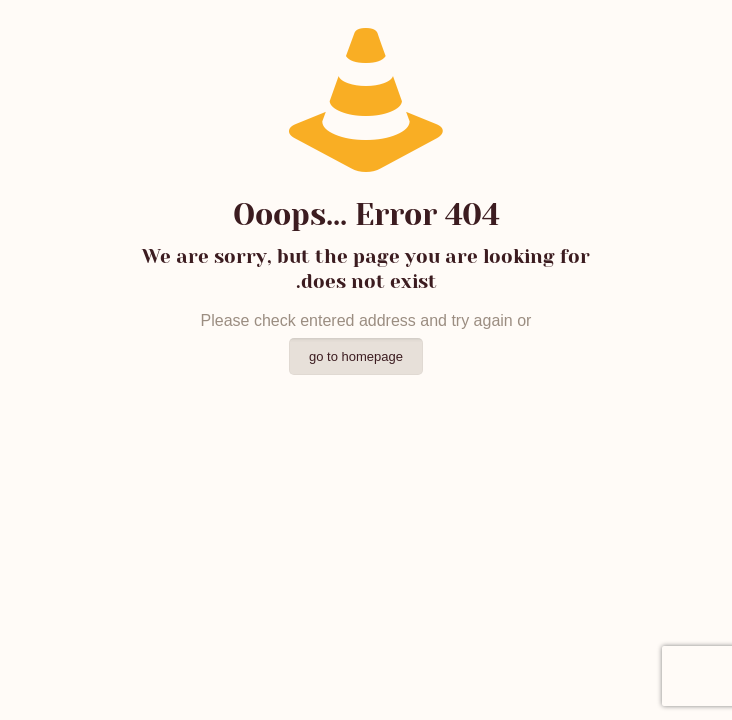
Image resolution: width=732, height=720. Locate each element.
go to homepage (356, 356)
